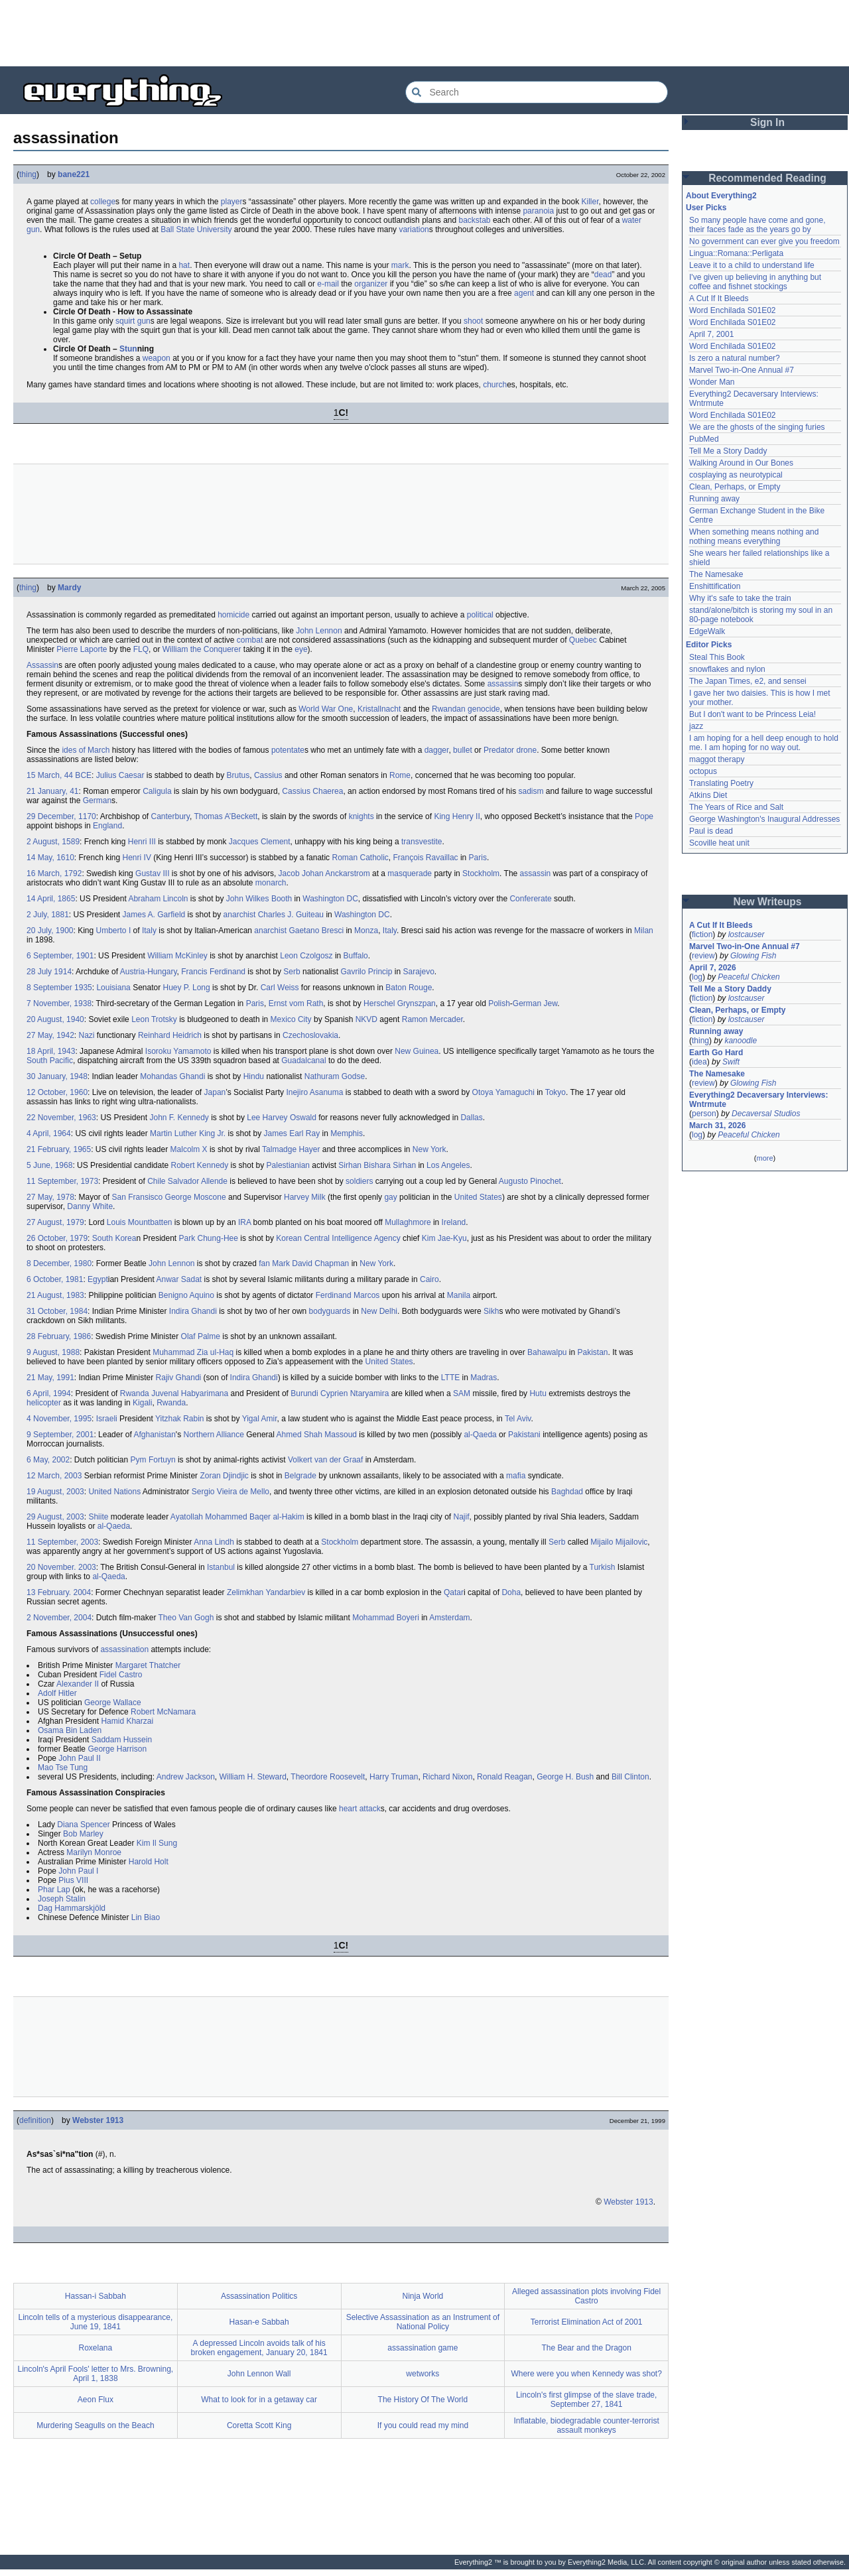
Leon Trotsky (154, 1019)
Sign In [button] (767, 122)
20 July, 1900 (50, 930)
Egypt (98, 1279)
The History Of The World (423, 2399)
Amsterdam (449, 1617)
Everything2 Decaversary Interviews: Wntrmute (758, 1099)
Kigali (142, 1402)
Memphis (346, 1133)
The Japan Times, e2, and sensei (748, 681)
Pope (644, 816)
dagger (436, 750)
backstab (475, 220)
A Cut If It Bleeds (718, 298)
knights (361, 816)
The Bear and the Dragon (586, 2347)
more (764, 1158)
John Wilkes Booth (259, 898)
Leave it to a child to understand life (752, 265)
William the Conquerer (202, 649)
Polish (499, 1003)
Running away (714, 498)
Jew (551, 1003)
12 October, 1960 (57, 1092)
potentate (287, 750)
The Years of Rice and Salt (736, 807)
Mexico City (291, 1019)
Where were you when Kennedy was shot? (586, 2373)
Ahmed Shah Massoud (317, 1434)
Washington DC (330, 898)
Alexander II (77, 1684)
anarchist (240, 914)
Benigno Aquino (186, 1295)
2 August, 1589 (53, 841)
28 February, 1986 (59, 1336)
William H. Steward (252, 1776)
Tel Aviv (518, 1418)
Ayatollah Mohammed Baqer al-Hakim (237, 1516)
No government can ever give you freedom (764, 241)
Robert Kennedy (200, 1165)
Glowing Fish (753, 955)
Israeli (106, 1418)
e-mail (328, 284)
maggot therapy (716, 759)
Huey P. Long (186, 987)
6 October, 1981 (55, 1279)
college (102, 201)
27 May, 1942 (50, 1035)
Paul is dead (711, 831)
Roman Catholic (360, 857)
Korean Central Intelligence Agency (338, 1238)
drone (526, 750)
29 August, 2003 (55, 1516)
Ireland (454, 1222)
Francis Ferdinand (213, 971)
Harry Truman (393, 1776)
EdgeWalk (707, 631)
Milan (643, 930)
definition (35, 2120)
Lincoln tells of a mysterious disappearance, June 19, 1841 (95, 2322)
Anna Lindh (214, 1542)
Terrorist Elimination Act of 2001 (587, 2322)
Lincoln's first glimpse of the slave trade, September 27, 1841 (586, 2399)
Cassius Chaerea (312, 791)
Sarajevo (418, 971)
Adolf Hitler (57, 1693)
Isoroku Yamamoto (178, 1051)
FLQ (141, 649)
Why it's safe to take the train (740, 598)
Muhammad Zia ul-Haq (193, 1352)
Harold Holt (148, 1861)
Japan (215, 1092)
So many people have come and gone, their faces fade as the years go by (757, 225)
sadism (531, 791)
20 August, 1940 (55, 1019)
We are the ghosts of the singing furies (757, 427)
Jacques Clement (260, 841)
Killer (589, 201)
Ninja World (422, 2296)
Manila (458, 1295)
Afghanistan (154, 1434)
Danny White (90, 1206)
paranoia (538, 211)
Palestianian (288, 1165)
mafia (515, 1475)
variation (413, 229)
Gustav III (152, 873)
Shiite (98, 1516)
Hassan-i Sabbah (95, 2296)
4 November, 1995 (59, 1418)
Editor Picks (709, 644)
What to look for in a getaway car (259, 2399)
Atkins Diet (708, 795)
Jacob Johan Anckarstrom (324, 873)
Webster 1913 (97, 2120)
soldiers (359, 1181)
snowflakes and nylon (727, 669)
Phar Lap (54, 1889)
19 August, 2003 (55, 1491)
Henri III (142, 841)
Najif (462, 1516)
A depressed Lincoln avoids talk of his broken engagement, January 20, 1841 (259, 2348)
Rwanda (134, 1393)
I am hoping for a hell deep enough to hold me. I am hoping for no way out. (763, 743)
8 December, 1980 (59, 1263)
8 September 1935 (59, 987)
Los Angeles (448, 1165)
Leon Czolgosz (306, 955)
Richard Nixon (447, 1776)
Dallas (471, 1117)
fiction (702, 934)
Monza (366, 930)
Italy (149, 930)
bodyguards (330, 1311)
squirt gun (133, 321)
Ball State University (196, 229)
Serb (291, 971)
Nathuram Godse (334, 1076)
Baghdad (567, 1491)
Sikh (491, 1311)
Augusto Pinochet (530, 1181)
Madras (483, 1377)
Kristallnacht (379, 709)
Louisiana (113, 987)
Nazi (87, 1035)
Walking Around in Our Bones (741, 463)
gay (390, 1197)
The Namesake (716, 574)
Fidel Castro (121, 1674)
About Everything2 (721, 195)
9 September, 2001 (60, 1434)
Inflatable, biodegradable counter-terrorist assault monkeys (586, 2425)
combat (250, 640)
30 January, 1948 (57, 1076)
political (480, 614)
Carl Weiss (280, 987)
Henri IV (137, 857)
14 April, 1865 (51, 898)
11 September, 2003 (62, 1542)
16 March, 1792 (54, 873)
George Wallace (112, 1702)
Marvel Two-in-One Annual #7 (741, 370)
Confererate (530, 898)
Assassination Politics (259, 2296)
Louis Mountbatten (139, 1222)
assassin (503, 683)
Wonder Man (711, 382)
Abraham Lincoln (158, 898)
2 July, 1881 (48, 914)
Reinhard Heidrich (170, 1035)
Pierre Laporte (81, 649)
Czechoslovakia (310, 1035)
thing (27, 174)
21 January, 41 (53, 791)
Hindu (253, 1076)
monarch (271, 882)
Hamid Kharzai (127, 1721)
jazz (696, 726)
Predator (499, 750)
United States (478, 1197)
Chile (156, 1181)
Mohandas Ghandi (172, 1076)
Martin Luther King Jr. (188, 1133)
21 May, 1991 (50, 1377)
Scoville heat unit (719, 843)
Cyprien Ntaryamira (354, 1393)
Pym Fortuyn (153, 1459)
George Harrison (117, 1749)
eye (300, 649)
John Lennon (319, 630)
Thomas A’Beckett (225, 816)
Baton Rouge (408, 987)
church (495, 384)
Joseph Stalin (62, 1898)
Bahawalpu (546, 1352)
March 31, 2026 (717, 1125)
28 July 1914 (49, 971)
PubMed (704, 439)
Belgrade (300, 1475)
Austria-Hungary (148, 971)
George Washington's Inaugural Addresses (764, 819)
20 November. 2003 (61, 1567)
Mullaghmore (407, 1222)
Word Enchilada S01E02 (732, 310)
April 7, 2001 (711, 334)
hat (184, 265)
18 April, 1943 (51, 1051)
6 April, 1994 (49, 1393)
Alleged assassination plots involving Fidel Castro (586, 2296)
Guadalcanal (303, 1060)
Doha (511, 1592)
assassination (124, 1649)
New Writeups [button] (768, 901)
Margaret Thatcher (148, 1665)
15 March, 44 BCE (59, 775)
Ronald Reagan (504, 1776)
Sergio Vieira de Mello (230, 1491)
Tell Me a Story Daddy (728, 451)
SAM (461, 1393)
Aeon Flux (95, 2399)
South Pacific (50, 1060)
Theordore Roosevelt (328, 1776)
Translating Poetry (721, 783)
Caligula (157, 791)
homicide (233, 614)
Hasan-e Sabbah (259, 2322)
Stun (128, 349)
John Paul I (78, 1871)
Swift (731, 1061)
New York (429, 1149)
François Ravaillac (425, 857)
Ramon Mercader (432, 1019)
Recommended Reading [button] (767, 178)
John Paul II (79, 1758)
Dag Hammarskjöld (71, 1908)
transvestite (421, 841)
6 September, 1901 (60, 955)
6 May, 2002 (48, 1459)
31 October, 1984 (57, 1311)
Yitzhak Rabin (179, 1418)
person (704, 1113)
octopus (703, 771)
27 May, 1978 (50, 1197)
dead (603, 274)
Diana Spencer (83, 1824)
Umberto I (113, 930)
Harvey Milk (305, 1197)
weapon (156, 358)
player (232, 201)
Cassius (268, 775)
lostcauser (746, 934)
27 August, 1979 (55, 1222)
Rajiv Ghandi (179, 1377)
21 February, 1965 (59, 1149)
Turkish (603, 1567)
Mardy (69, 587)
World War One (325, 709)
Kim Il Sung (157, 1843)
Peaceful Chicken (748, 977)
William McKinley (177, 955)
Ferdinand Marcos (348, 1295)
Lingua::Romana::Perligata (736, 253)
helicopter (44, 1402)
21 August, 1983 (55, 1295)
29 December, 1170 (61, 816)
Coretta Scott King (259, 2425)
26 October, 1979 (57, 1238)
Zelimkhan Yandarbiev (266, 1592)
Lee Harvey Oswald (281, 1117)
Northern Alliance (213, 1434)
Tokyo (555, 1092)
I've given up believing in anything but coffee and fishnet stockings (755, 282)
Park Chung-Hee (208, 1238)
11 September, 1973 (62, 1181)
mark (400, 265)
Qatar (454, 1592)
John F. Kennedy (178, 1117)
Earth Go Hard (716, 1052)
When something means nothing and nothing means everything (753, 536)
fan (264, 1263)
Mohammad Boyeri (385, 1617)
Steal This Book (717, 657)
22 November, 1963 (61, 1117)
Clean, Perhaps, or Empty (734, 486)
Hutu (537, 1393)
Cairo (429, 1279)
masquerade (409, 873)
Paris (478, 857)
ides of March (85, 750)
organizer (370, 284)
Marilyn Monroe (93, 1852)
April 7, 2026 (712, 967)
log (697, 977)
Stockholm (480, 873)
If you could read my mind (422, 2425)
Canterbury (170, 816)
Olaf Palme (200, 1336)
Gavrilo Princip (366, 971)
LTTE (450, 1377)
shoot (473, 321)
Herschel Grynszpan (399, 1003)
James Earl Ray (292, 1133)
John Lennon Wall (259, 2373)
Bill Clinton (630, 1776)
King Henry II (457, 816)
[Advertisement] (424, 33)
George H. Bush (565, 1776)
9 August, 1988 (53, 1352)
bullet (462, 750)
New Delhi (379, 1311)
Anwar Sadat (179, 1279)
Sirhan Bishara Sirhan (377, 1165)
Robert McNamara (163, 1711)
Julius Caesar (120, 775)
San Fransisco (137, 1197)
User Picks (706, 207)
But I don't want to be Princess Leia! (752, 714)
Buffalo (356, 955)
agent (524, 293)
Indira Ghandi (193, 1311)
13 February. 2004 (59, 1592)
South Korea (114, 1238)
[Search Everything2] (536, 92)
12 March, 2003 (54, 1475)
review (703, 955)
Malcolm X (189, 1149)
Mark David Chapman (310, 1263)
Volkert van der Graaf (325, 1459)
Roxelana (96, 2347)
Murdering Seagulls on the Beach (95, 2425)
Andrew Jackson (186, 1776)
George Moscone (195, 1197)
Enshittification (714, 586)
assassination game (422, 2347)
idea (699, 1061)
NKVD (366, 1019)
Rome (400, 775)
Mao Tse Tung (63, 1767)
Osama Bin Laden (69, 1730)
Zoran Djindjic (224, 1475)
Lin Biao (145, 1917)
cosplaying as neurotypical (736, 475)
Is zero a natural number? (734, 358)
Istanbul (221, 1567)
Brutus (238, 775)
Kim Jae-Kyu (444, 1238)
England (107, 825)
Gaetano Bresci (316, 930)
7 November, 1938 (59, 1003)
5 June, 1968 (49, 1165)
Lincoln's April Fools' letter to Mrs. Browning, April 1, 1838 (96, 2373)
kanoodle (740, 1040)
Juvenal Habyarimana (189, 1393)
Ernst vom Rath (296, 1003)
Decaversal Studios (766, 1113)
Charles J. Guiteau (291, 914)
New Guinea (416, 1051)
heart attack (360, 1808)
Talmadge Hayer (291, 1149)
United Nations (114, 1491)
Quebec (583, 640)
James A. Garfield (154, 914)
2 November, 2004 (59, 1617)
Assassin (42, 665)
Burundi (304, 1393)
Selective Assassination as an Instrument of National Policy (422, 2322)
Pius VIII (73, 1880)
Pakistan (593, 1352)
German (97, 800)
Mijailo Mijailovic (618, 1542)
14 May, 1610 (50, 857)
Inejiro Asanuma (314, 1092)
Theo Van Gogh (186, 1617)
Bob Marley (83, 1833)
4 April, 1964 (49, 1133)
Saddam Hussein (122, 1739)
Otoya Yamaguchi (503, 1092)
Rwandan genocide (466, 709)
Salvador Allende (198, 1181)
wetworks (422, 2373)
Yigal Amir (259, 1418)
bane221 (74, 174)
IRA (244, 1222)
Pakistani (524, 1434)
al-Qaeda (480, 1434)
